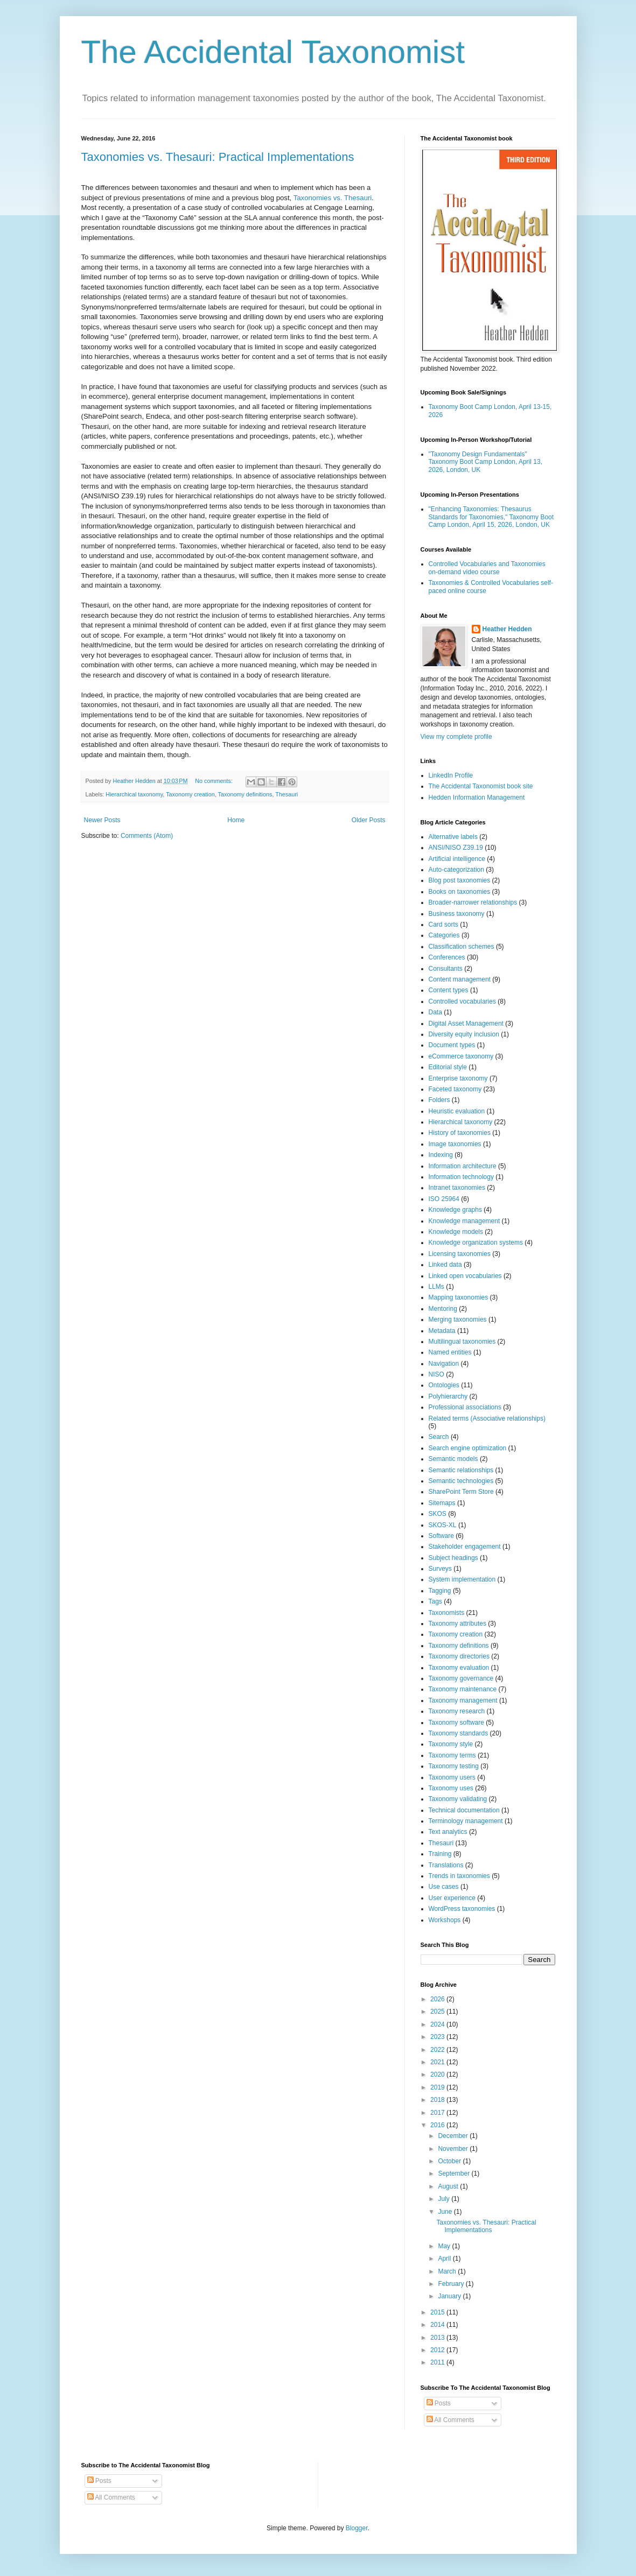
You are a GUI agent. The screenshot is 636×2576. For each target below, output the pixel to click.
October (450, 2161)
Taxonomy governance (461, 1678)
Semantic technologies (461, 1481)
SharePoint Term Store (461, 1491)
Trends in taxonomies (459, 1876)
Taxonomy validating (458, 1799)
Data (435, 1012)
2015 (438, 2312)
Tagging (440, 1590)
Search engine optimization (468, 1448)
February (451, 2284)
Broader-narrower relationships (473, 902)
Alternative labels (453, 837)
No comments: (214, 781)
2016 (438, 2125)
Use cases (444, 1886)
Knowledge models (456, 1232)
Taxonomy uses (451, 1788)
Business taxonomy (457, 914)
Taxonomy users (452, 1777)
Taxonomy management (463, 1700)
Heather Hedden (507, 629)
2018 (438, 2100)
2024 (438, 2024)
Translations (446, 1865)
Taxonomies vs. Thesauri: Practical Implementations (217, 157)
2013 (438, 2337)
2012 (438, 2350)
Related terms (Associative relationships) (487, 1418)
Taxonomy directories (459, 1656)
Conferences (447, 957)
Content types (449, 990)
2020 (438, 2074)
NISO (436, 1374)
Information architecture (463, 1166)
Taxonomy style (451, 1744)
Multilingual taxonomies (462, 1341)
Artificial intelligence (457, 859)
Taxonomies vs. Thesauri (332, 198)
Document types (452, 1045)
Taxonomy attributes (457, 1623)
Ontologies (444, 1385)
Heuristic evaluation (457, 1111)
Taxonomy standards (458, 1733)
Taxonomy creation (190, 794)
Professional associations (465, 1407)
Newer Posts (102, 820)
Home (235, 820)
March (448, 2271)
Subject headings (453, 1558)
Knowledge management (464, 1221)
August (449, 2186)
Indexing (441, 1155)
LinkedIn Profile (451, 775)
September (454, 2173)
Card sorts (443, 924)
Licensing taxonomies (460, 1254)
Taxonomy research (457, 1711)
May (445, 2246)
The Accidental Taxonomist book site (481, 786)
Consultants (446, 968)
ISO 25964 (444, 1199)
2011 (438, 2362)
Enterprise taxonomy (458, 1078)
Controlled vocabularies (462, 1001)
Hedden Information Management (477, 797)
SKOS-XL (443, 1525)
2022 (438, 2049)
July (444, 2199)
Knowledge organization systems (476, 1242)
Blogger (357, 2528)
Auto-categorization (456, 869)
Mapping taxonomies (458, 1297)
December (454, 2136)
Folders (439, 1100)
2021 (438, 2062)
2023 (438, 2037)
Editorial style (448, 1067)
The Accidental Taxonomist (273, 52)
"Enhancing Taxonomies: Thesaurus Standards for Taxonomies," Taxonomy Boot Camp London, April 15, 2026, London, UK (491, 516)
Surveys (440, 1568)
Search (439, 1437)
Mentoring (443, 1308)
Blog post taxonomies (460, 880)
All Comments (450, 2420)
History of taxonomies (460, 1133)
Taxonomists (447, 1613)
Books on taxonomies (460, 891)
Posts (439, 2403)
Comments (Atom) (147, 835)
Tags (435, 1601)
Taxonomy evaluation (459, 1667)
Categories (444, 935)
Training (440, 1854)
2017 (438, 2112)
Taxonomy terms (452, 1755)
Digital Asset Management (466, 1023)
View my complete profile (456, 736)
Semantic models (453, 1459)
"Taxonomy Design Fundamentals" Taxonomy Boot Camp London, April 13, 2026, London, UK (485, 462)
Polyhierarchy (448, 1396)
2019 (438, 2087)
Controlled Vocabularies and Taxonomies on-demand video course (487, 567)
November (454, 2148)
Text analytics (448, 1832)
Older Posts (369, 820)
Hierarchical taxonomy (134, 794)
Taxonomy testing (454, 1766)
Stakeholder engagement (465, 1546)
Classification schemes (461, 946)
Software (441, 1536)
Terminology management (466, 1821)
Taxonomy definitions (245, 794)
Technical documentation (464, 1810)
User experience (452, 1898)
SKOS (437, 1514)
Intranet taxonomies (457, 1187)
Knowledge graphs (455, 1209)
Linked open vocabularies (465, 1276)
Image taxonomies (455, 1144)
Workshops (445, 1920)
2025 (438, 2011)
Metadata (442, 1331)
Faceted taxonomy (455, 1089)
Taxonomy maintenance (463, 1689)
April (445, 2258)
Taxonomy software (456, 1722)
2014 (438, 2324)
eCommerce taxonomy (461, 1056)
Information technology (461, 1177)
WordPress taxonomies (462, 1908)
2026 (438, 1999)
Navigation (444, 1363)
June (445, 2211)
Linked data (445, 1264)
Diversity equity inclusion (464, 1034)
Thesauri (286, 794)
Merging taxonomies (458, 1319)
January (450, 2296)
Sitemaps (442, 1503)
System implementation (462, 1579)
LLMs (436, 1286)
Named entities (450, 1352)
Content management (460, 979)
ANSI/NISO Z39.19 (456, 847)
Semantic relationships (461, 1470)
